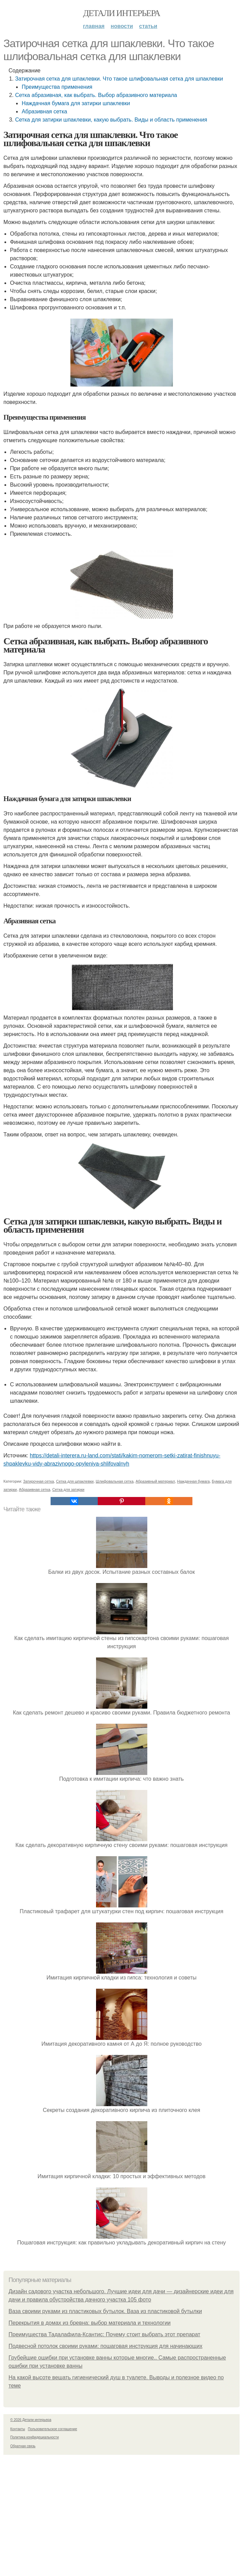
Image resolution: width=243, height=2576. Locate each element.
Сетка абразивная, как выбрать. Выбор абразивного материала (96, 95)
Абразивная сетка (44, 111)
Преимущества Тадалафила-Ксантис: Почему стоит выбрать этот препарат (104, 2334)
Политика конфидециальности (34, 2437)
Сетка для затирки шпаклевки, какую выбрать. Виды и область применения (111, 120)
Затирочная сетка (38, 1481)
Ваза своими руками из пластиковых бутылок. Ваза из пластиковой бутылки (105, 2311)
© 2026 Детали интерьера (30, 2420)
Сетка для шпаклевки (75, 1481)
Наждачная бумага (193, 1481)
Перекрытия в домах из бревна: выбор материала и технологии (90, 2323)
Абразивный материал (155, 1481)
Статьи (148, 26)
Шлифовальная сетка (114, 1481)
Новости (122, 26)
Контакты (17, 2429)
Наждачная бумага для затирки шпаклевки (76, 103)
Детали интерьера (121, 13)
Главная (94, 26)
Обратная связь (23, 2446)
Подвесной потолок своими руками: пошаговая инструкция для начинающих (105, 2346)
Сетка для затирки (68, 1489)
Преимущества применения (57, 87)
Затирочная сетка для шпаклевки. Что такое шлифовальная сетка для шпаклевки (119, 79)
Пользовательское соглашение (52, 2429)
